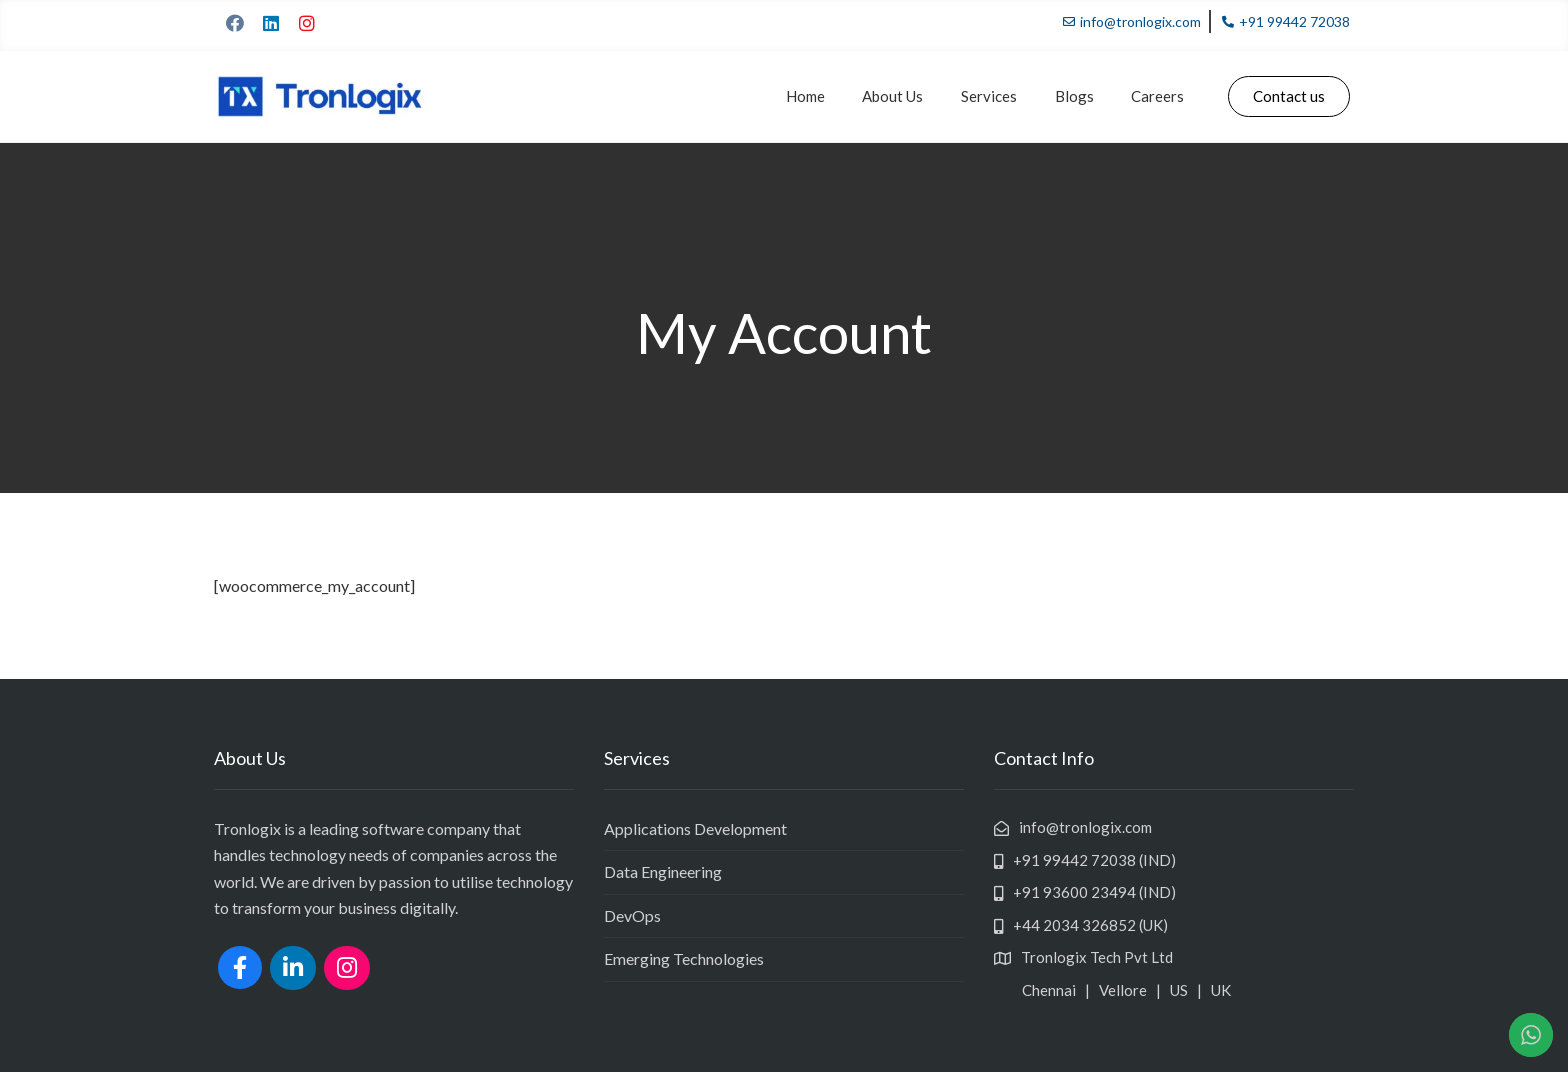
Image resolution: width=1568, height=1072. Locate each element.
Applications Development (695, 828)
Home (830, 96)
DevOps (632, 915)
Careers (1160, 96)
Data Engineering (663, 871)
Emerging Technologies (684, 958)
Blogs (1082, 96)
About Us (912, 96)
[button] (1289, 96)
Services (1003, 96)
